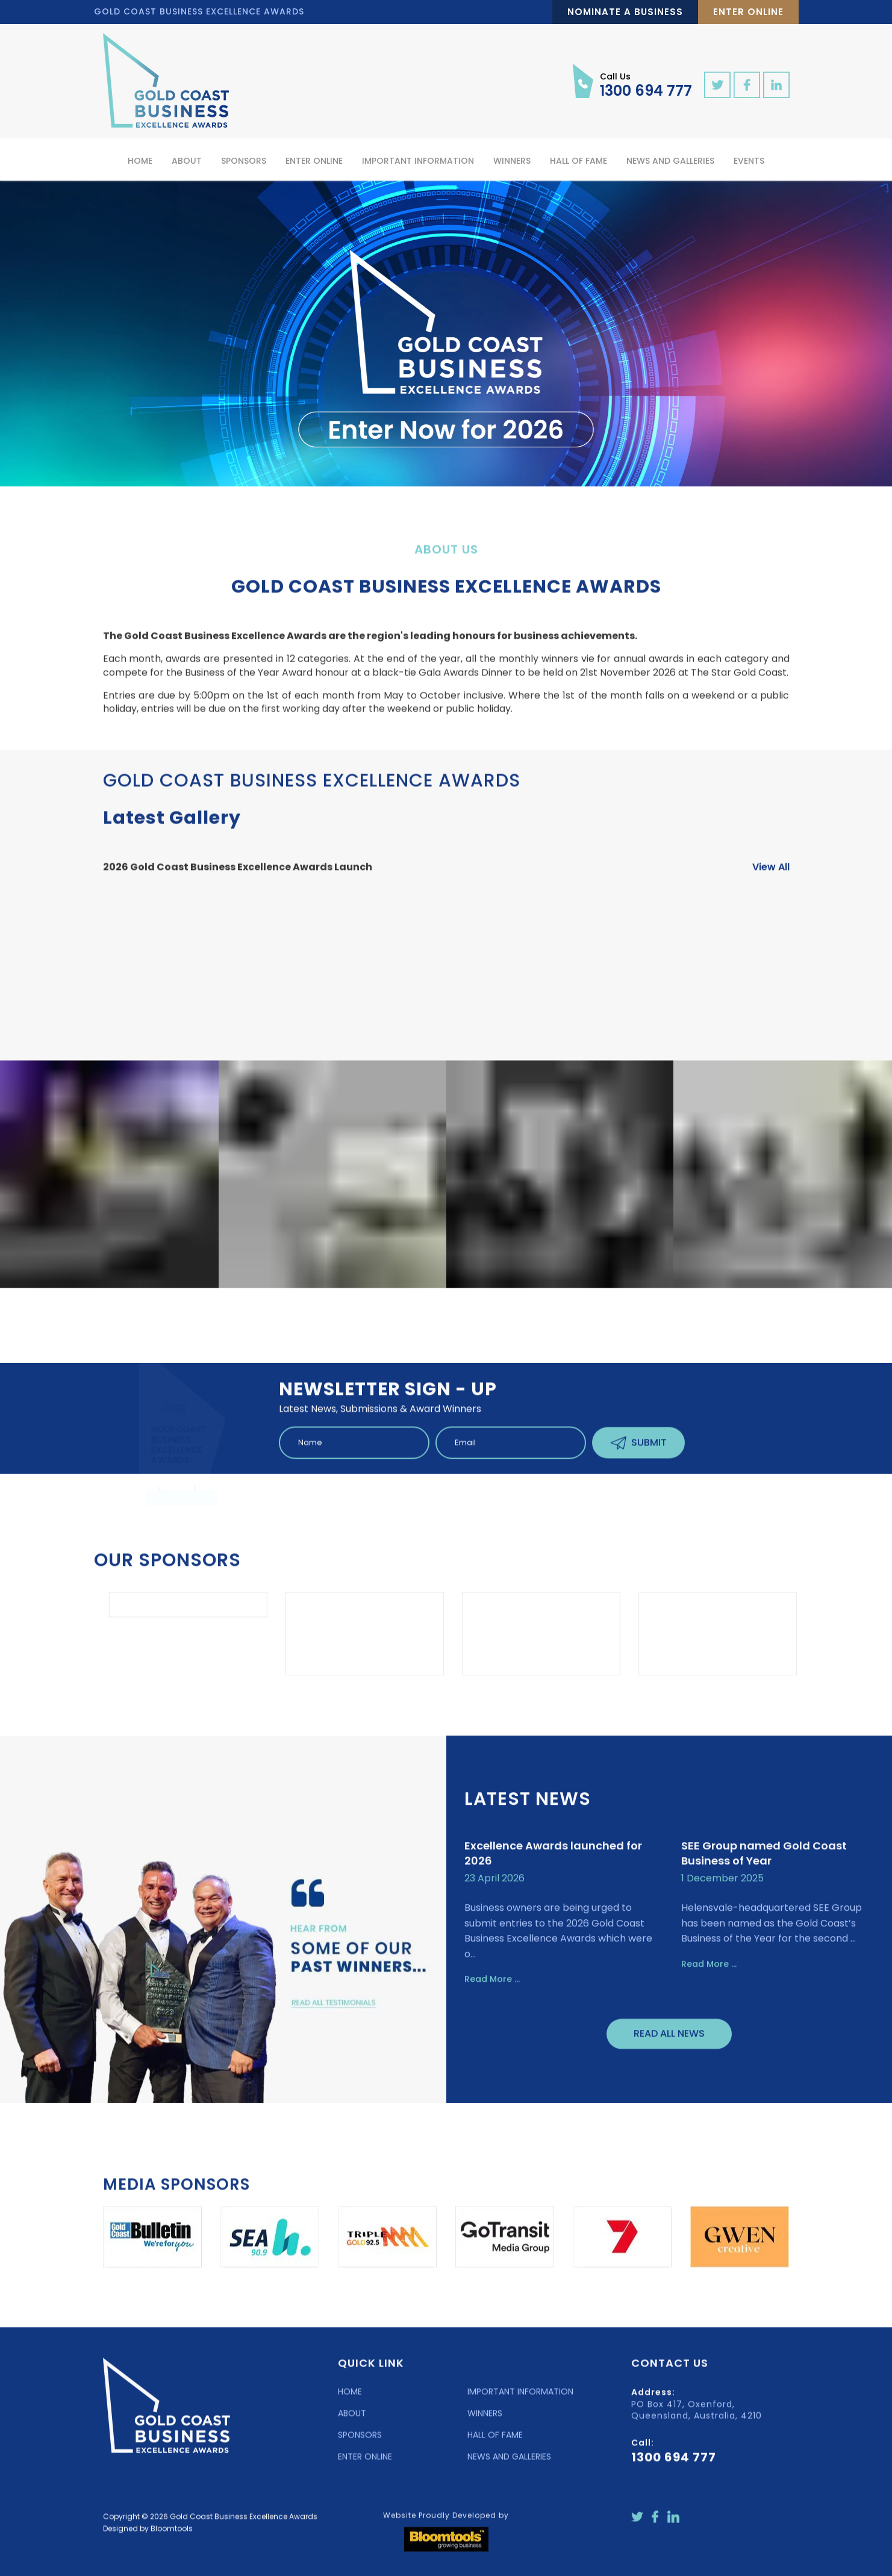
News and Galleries (670, 161)
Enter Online (748, 11)
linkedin (776, 85)
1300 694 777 (646, 84)
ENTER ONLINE (365, 2466)
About (187, 161)
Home (140, 161)
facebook (747, 85)
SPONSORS (360, 2444)
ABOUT (352, 2422)
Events (749, 161)
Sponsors (243, 161)
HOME (350, 2401)
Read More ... (492, 1988)
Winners (512, 161)
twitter (717, 85)
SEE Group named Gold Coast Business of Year (764, 1863)
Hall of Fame (578, 161)
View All (771, 876)
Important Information (418, 161)
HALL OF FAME (495, 2444)
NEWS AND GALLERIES (509, 2466)
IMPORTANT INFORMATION (520, 2401)
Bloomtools (172, 2537)
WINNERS (484, 2422)
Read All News (669, 2043)
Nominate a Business (625, 11)
